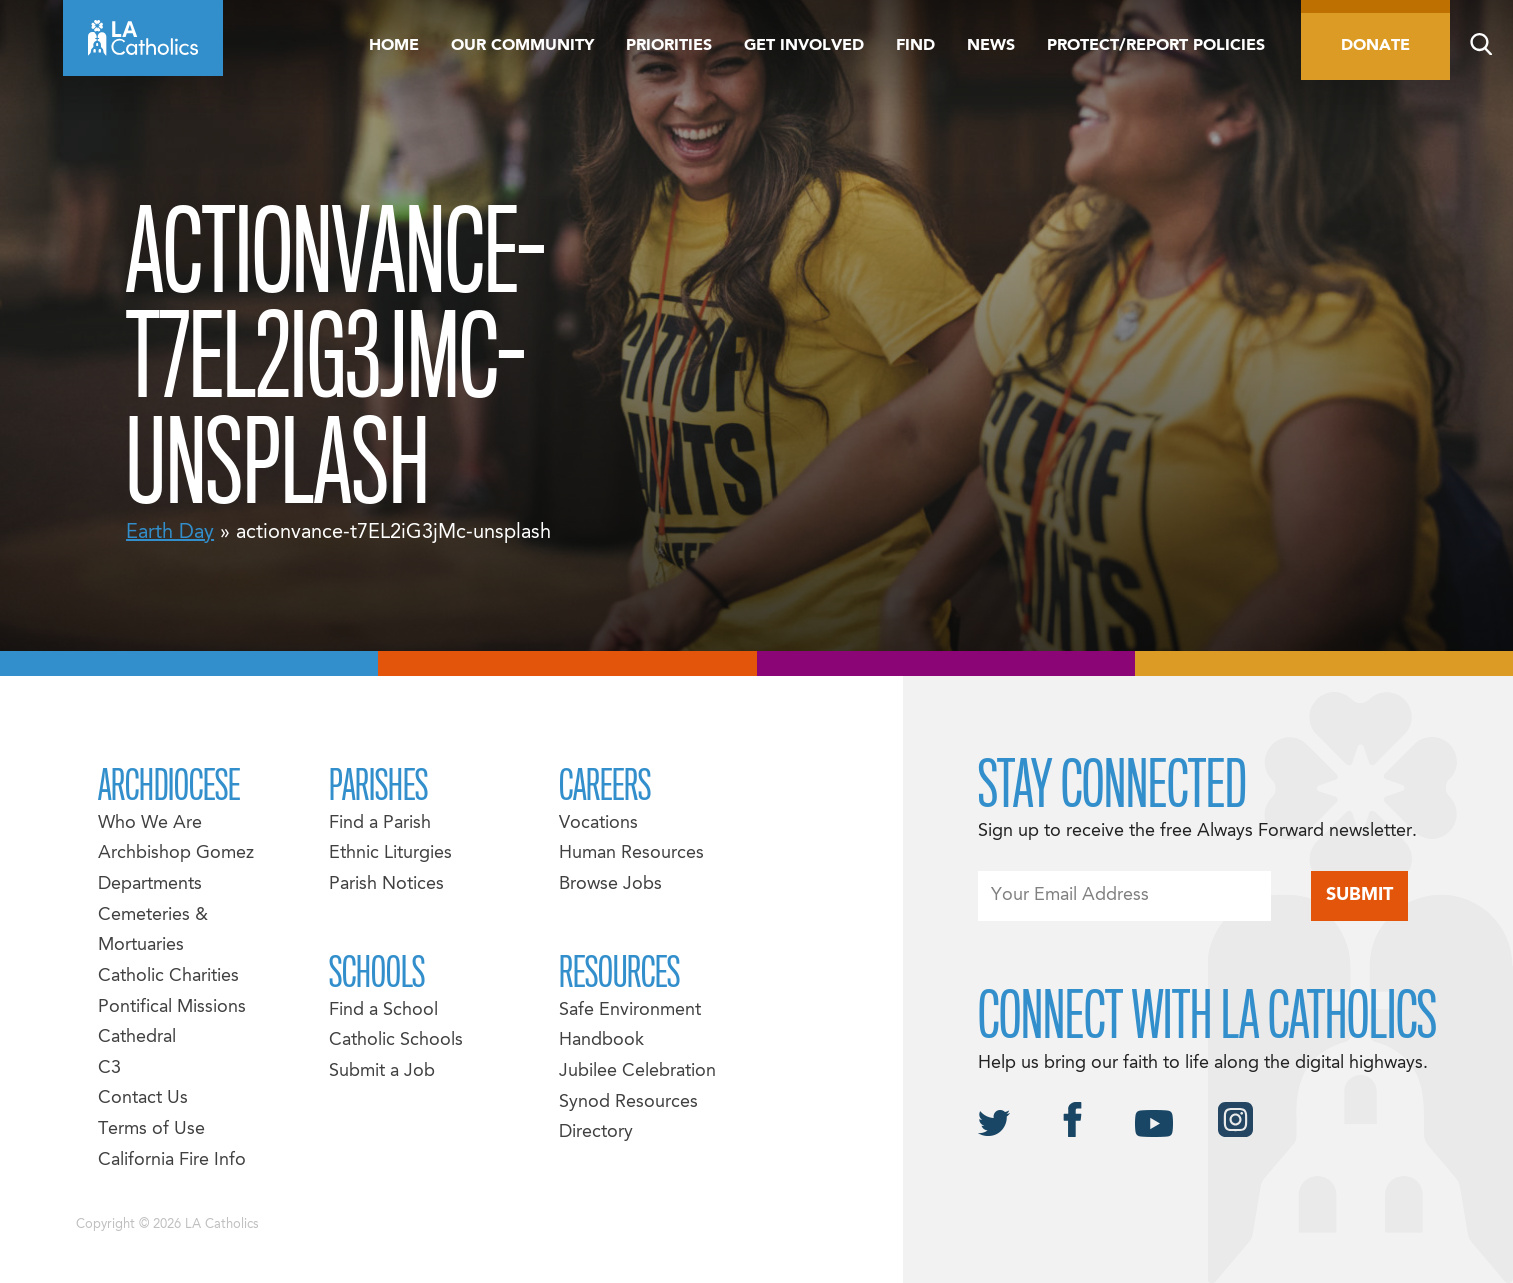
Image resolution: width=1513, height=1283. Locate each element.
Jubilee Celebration (637, 1071)
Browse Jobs (610, 884)
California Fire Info (172, 1160)
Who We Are (150, 823)
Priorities (669, 46)
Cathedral (137, 1037)
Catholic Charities (168, 976)
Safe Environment (630, 1010)
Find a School (383, 1010)
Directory (596, 1132)
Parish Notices (386, 884)
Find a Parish (380, 823)
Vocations (598, 823)
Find (915, 46)
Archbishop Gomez (176, 853)
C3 (109, 1068)
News (991, 46)
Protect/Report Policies (1156, 46)
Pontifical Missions (172, 1007)
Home (394, 46)
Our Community (522, 46)
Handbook (601, 1040)
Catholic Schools (396, 1040)
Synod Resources (628, 1102)
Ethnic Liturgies (390, 853)
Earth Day (170, 533)
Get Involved (804, 46)
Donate (1375, 46)
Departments (150, 884)
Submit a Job (382, 1071)
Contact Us (143, 1098)
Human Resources (631, 853)
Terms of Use (151, 1129)
